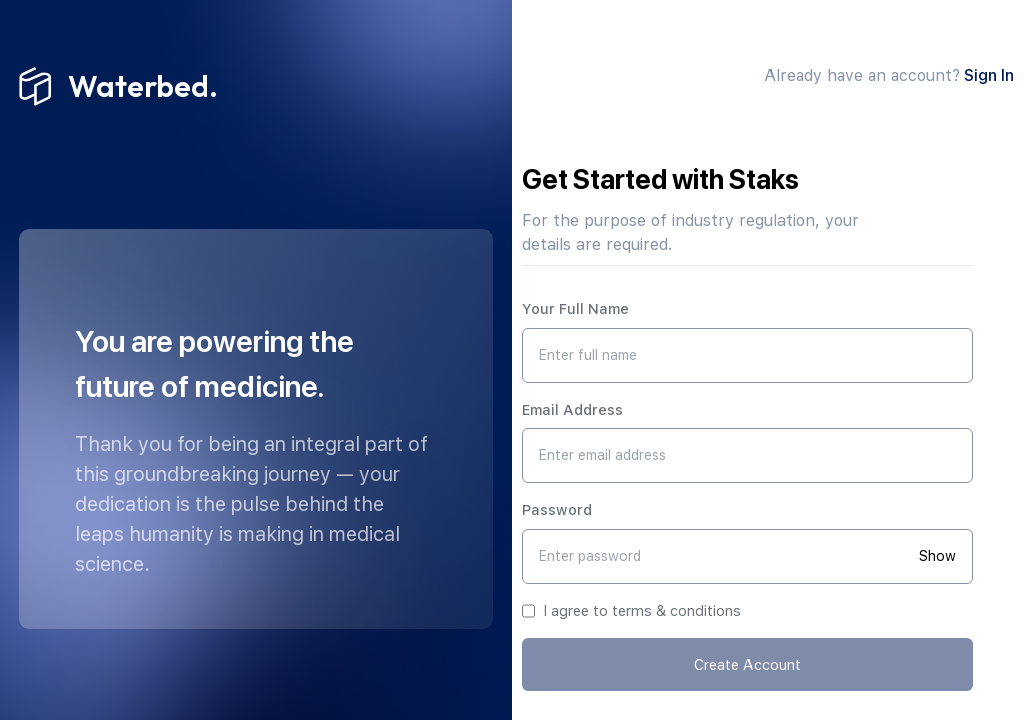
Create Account (747, 664)
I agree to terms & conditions (642, 610)
